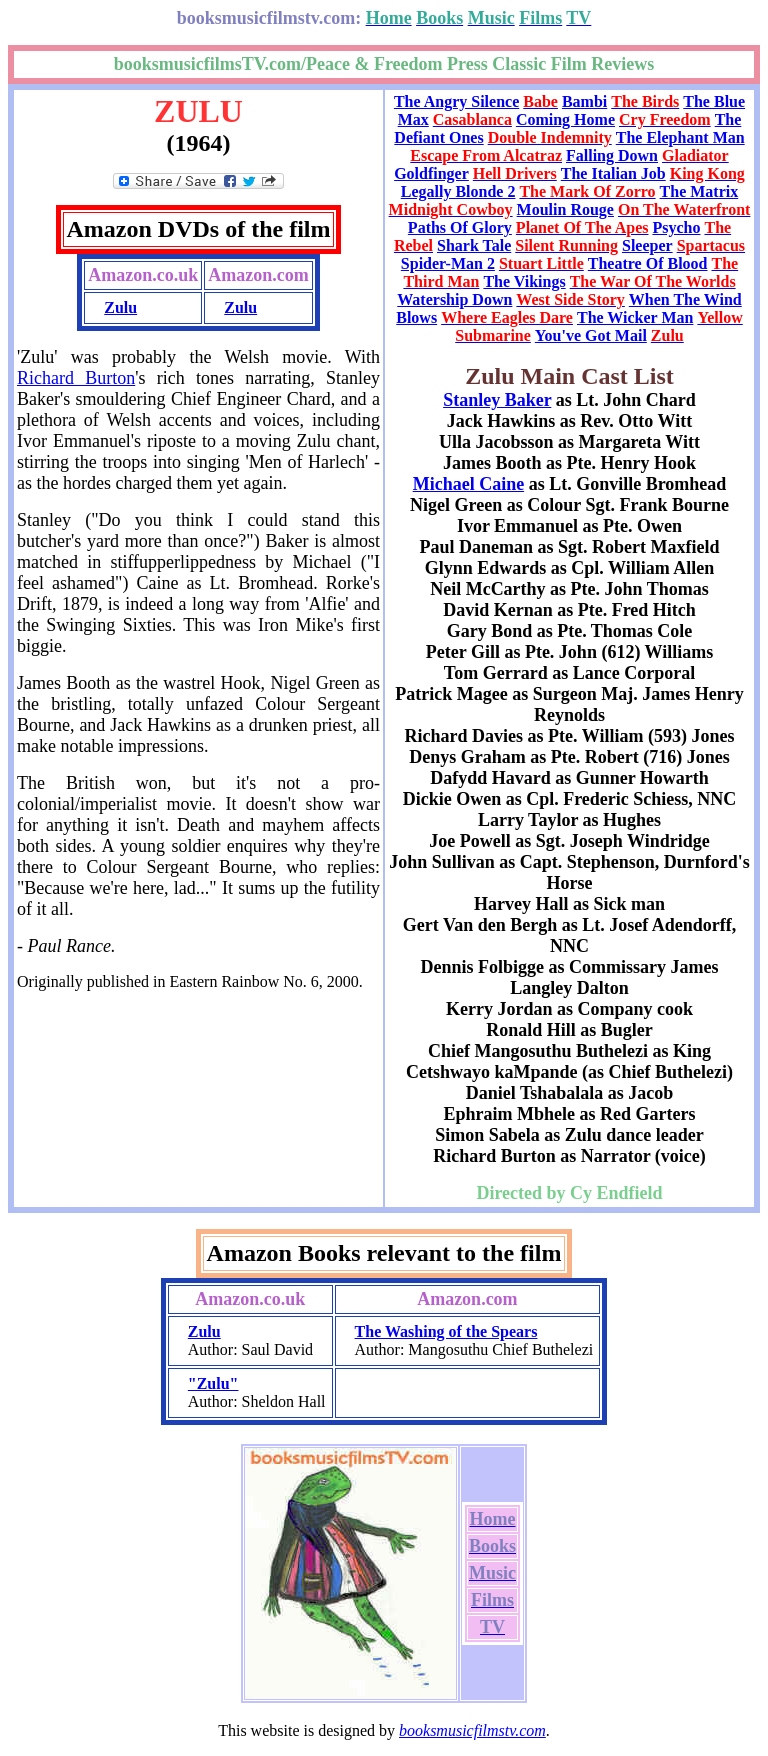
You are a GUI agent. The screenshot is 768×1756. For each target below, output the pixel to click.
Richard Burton (76, 378)
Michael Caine (468, 484)
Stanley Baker (497, 400)
